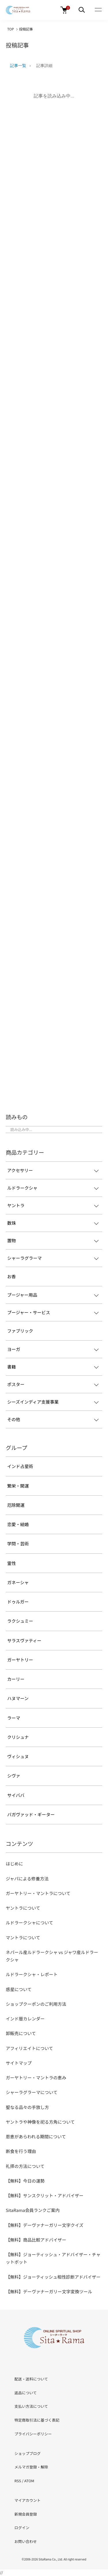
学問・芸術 (18, 1543)
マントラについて (23, 1937)
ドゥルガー (18, 1602)
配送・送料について (31, 2379)
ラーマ (13, 1718)
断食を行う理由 (21, 2151)
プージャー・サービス (28, 1312)
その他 (13, 1419)
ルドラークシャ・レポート (32, 1974)
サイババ (15, 1795)
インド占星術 (20, 1466)
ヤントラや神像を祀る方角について (40, 2122)
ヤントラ (15, 1205)
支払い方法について (31, 2406)
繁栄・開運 (18, 1486)
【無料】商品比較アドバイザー (36, 2240)
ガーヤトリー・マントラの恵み (36, 2077)
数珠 (11, 1223)
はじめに (14, 1864)
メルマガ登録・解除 (31, 2467)
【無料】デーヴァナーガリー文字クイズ (45, 2225)
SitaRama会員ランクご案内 (33, 2210)
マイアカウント (27, 2500)
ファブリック (20, 1331)
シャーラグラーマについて (32, 2092)
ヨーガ (13, 1349)
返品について (25, 2392)
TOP (10, 28)
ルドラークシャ (22, 1188)
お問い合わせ (25, 2541)
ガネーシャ (18, 1582)
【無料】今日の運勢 (25, 2181)
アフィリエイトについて (29, 2048)
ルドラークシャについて (29, 1922)
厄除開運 (15, 1505)
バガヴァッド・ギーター (31, 1814)
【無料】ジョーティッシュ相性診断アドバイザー (53, 2277)
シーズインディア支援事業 (32, 1402)
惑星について (19, 1989)
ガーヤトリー (20, 1660)
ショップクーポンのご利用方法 (36, 2004)
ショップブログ (27, 2453)
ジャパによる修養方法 (27, 1878)
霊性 (11, 1563)
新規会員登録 (25, 2514)
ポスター (15, 1384)
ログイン (21, 2527)
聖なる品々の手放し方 (27, 2107)
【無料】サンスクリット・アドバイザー (45, 2195)
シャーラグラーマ (24, 1258)
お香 (11, 1276)
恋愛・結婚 (18, 1524)
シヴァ (13, 1776)
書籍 (11, 1367)
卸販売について (21, 2033)
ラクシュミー (20, 1621)
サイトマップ (19, 2063)
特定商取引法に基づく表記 (36, 2420)
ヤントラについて (23, 1908)
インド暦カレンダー (25, 2019)
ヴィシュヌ (18, 1756)
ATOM (29, 2480)
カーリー (15, 1679)
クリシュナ (18, 1737)
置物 (11, 1240)
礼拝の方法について (25, 2166)
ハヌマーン (18, 1698)
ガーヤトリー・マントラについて (38, 1893)
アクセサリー (20, 1170)
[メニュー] (82, 10)
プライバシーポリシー (33, 2434)
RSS (17, 2480)
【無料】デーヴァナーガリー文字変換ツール (49, 2291)
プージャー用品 (22, 1295)
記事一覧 (18, 65)
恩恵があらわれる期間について (36, 2136)
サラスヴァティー (24, 1640)
